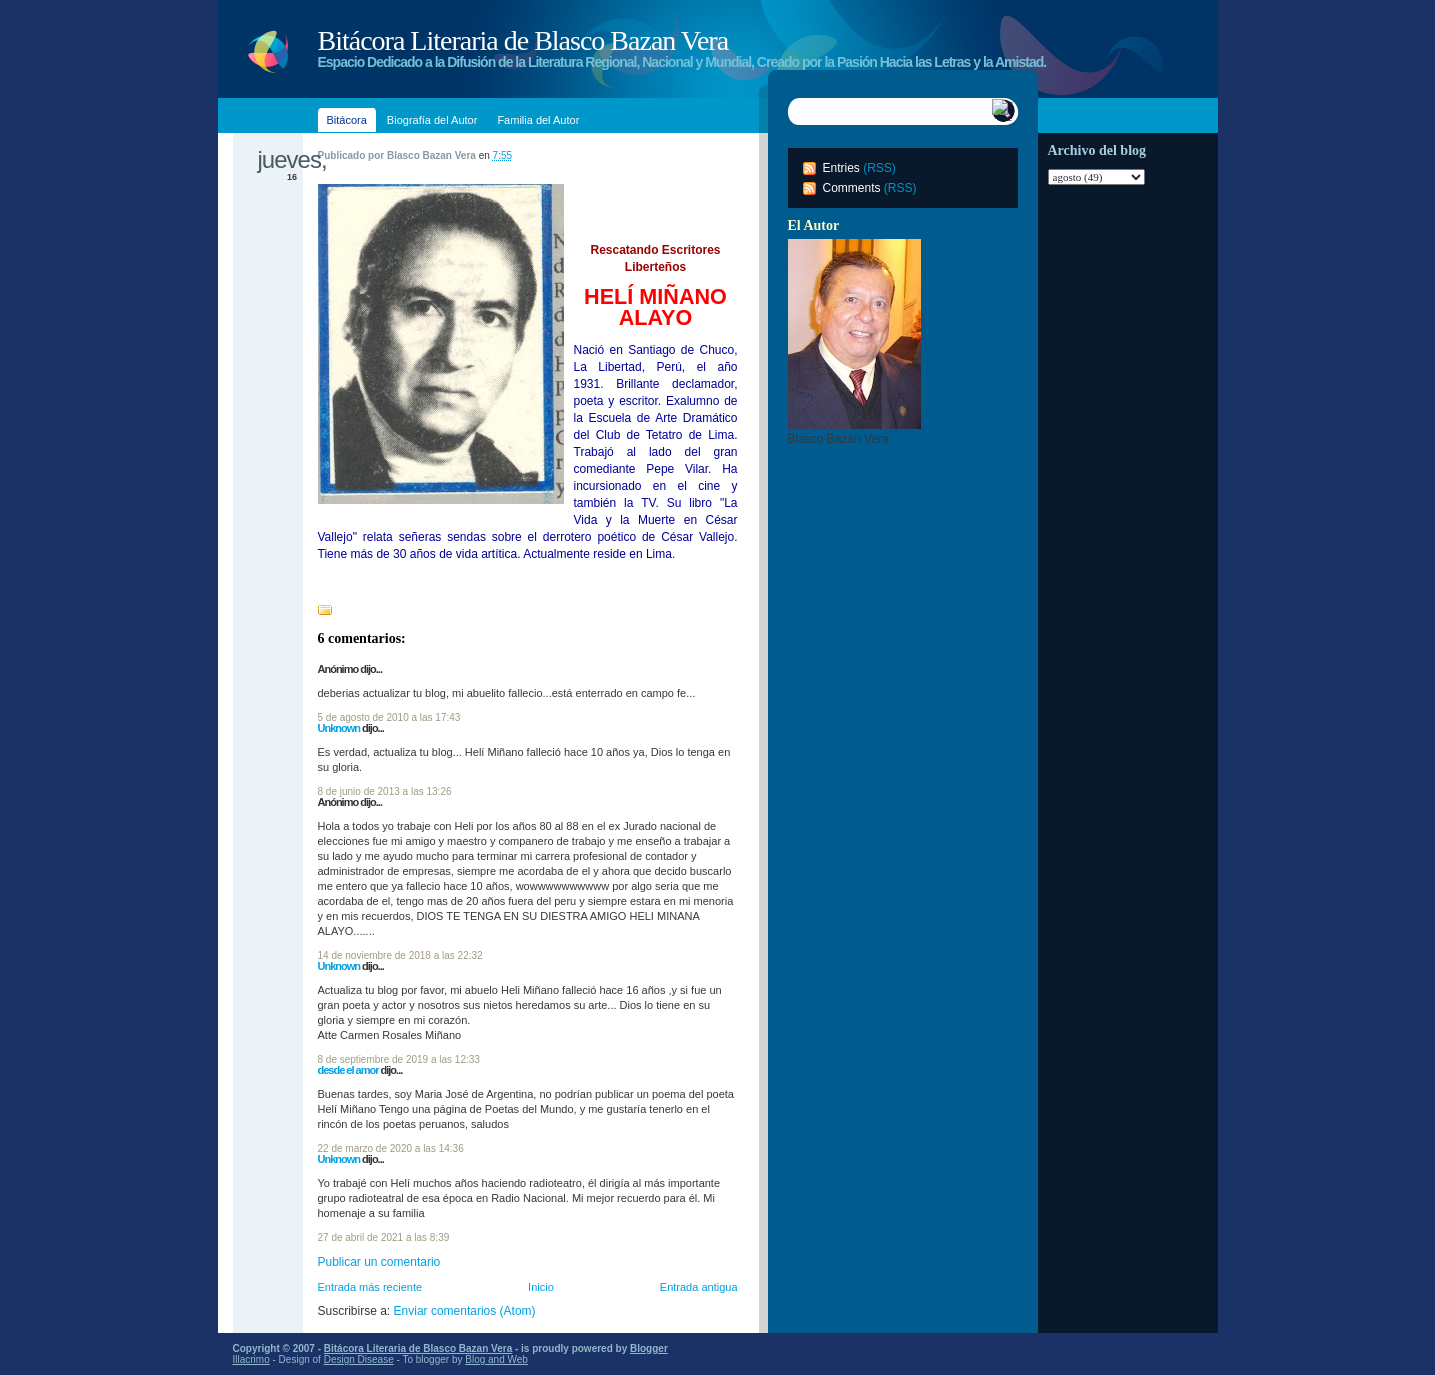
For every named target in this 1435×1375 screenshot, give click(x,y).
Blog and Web (496, 1359)
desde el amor (348, 1070)
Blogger (649, 1348)
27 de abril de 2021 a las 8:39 (384, 1237)
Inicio (541, 1287)
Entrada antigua (699, 1287)
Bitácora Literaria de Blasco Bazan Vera (523, 40)
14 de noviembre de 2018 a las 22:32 (400, 955)
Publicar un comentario (379, 1262)
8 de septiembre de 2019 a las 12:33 (399, 1059)
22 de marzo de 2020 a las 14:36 (391, 1148)
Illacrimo (251, 1359)
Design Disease (359, 1359)
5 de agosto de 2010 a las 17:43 (389, 717)
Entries (841, 168)
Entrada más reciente (370, 1287)
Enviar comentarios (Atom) (465, 1311)
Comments (852, 188)
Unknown (339, 728)
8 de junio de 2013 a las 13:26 (385, 791)
